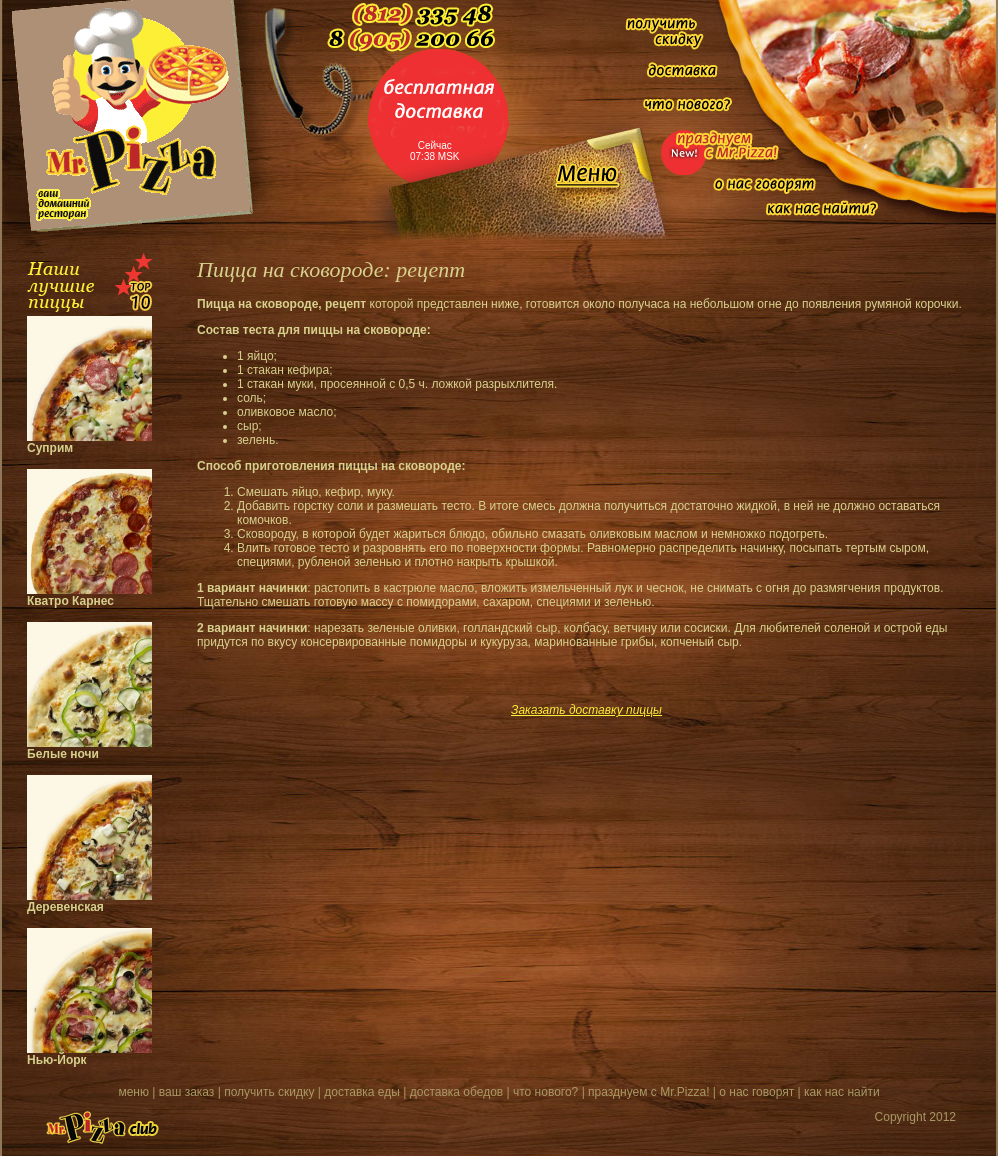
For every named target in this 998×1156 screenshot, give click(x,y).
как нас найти (842, 1092)
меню (133, 1092)
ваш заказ (187, 1092)
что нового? (545, 1092)
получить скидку (269, 1092)
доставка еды (362, 1092)
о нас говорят (756, 1092)
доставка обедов (456, 1092)
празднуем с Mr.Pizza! (648, 1092)
